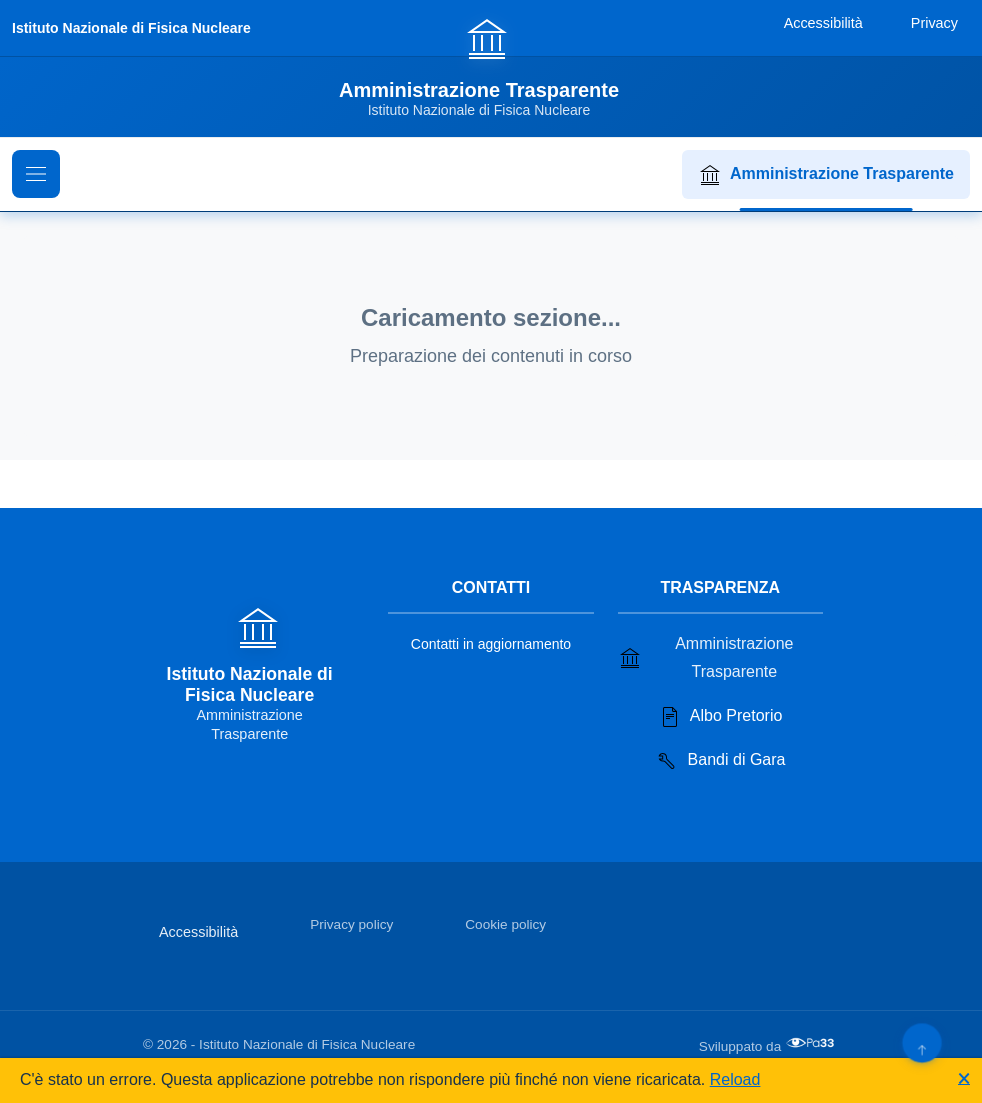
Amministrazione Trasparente (826, 175)
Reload (735, 1079)
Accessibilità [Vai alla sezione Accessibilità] (198, 932)
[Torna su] (921, 1042)
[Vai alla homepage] (491, 67)
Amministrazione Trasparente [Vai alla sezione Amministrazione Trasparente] (706, 657)
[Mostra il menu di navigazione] (36, 174)
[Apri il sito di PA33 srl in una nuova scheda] (812, 1043)
